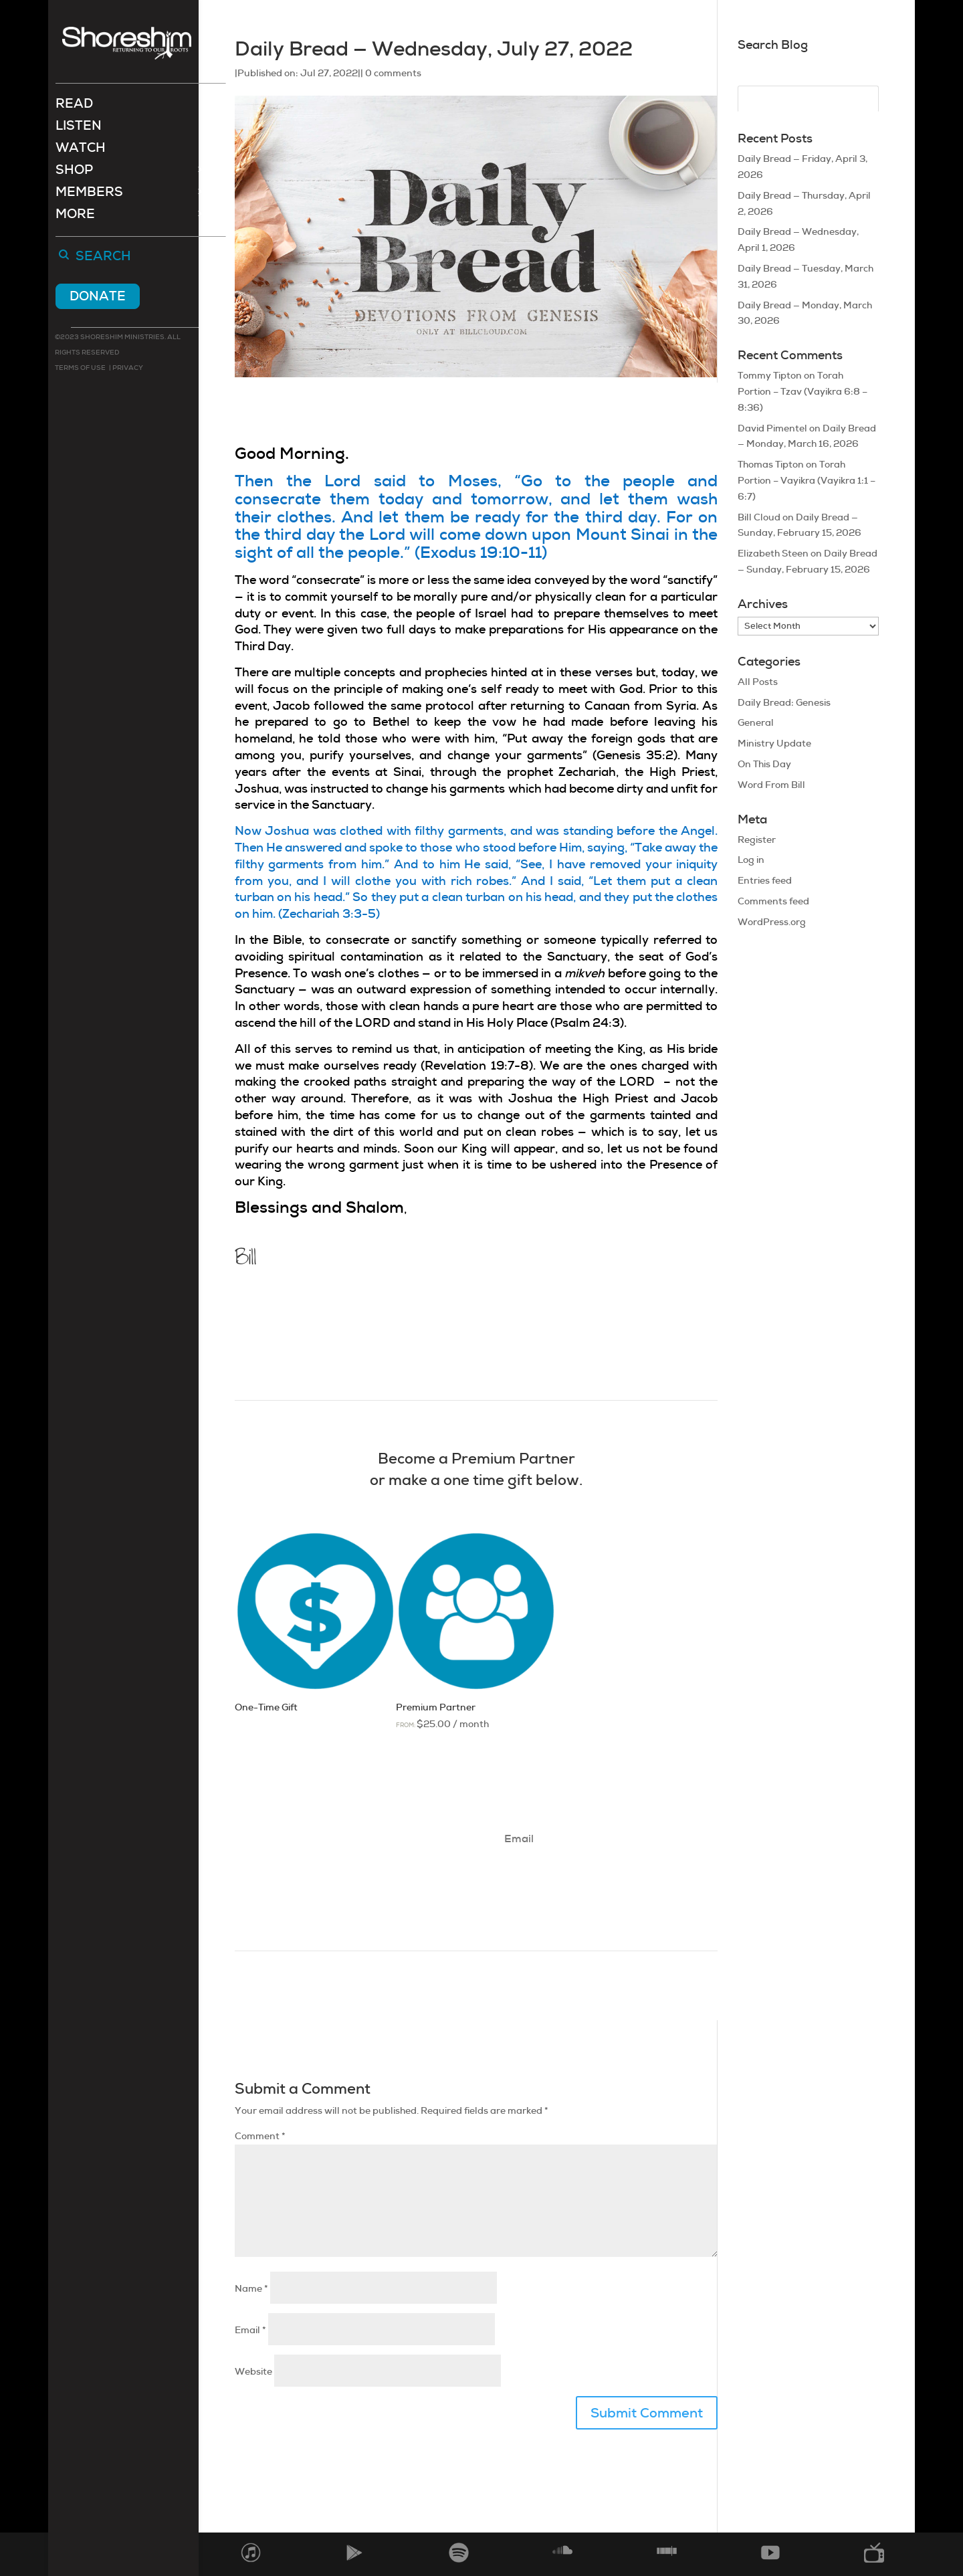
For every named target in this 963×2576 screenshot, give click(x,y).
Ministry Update (774, 743)
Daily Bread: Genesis (784, 702)
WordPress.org (772, 922)
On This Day (764, 764)
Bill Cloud (759, 517)
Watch (81, 150)
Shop (74, 173)
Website (253, 2371)
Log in (751, 860)
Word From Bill (771, 785)
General (756, 722)
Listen (79, 128)
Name (251, 2288)
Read (74, 106)
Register (757, 839)
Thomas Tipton (771, 464)
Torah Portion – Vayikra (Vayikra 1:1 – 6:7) (806, 480)
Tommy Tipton (770, 375)
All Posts (758, 682)
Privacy (127, 369)
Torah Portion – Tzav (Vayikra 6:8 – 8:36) (802, 391)
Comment (260, 2136)
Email (250, 2330)
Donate (98, 297)
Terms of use (80, 369)
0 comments (393, 73)
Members (89, 195)
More (75, 217)
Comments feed (773, 901)
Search (103, 258)
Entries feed (765, 880)
